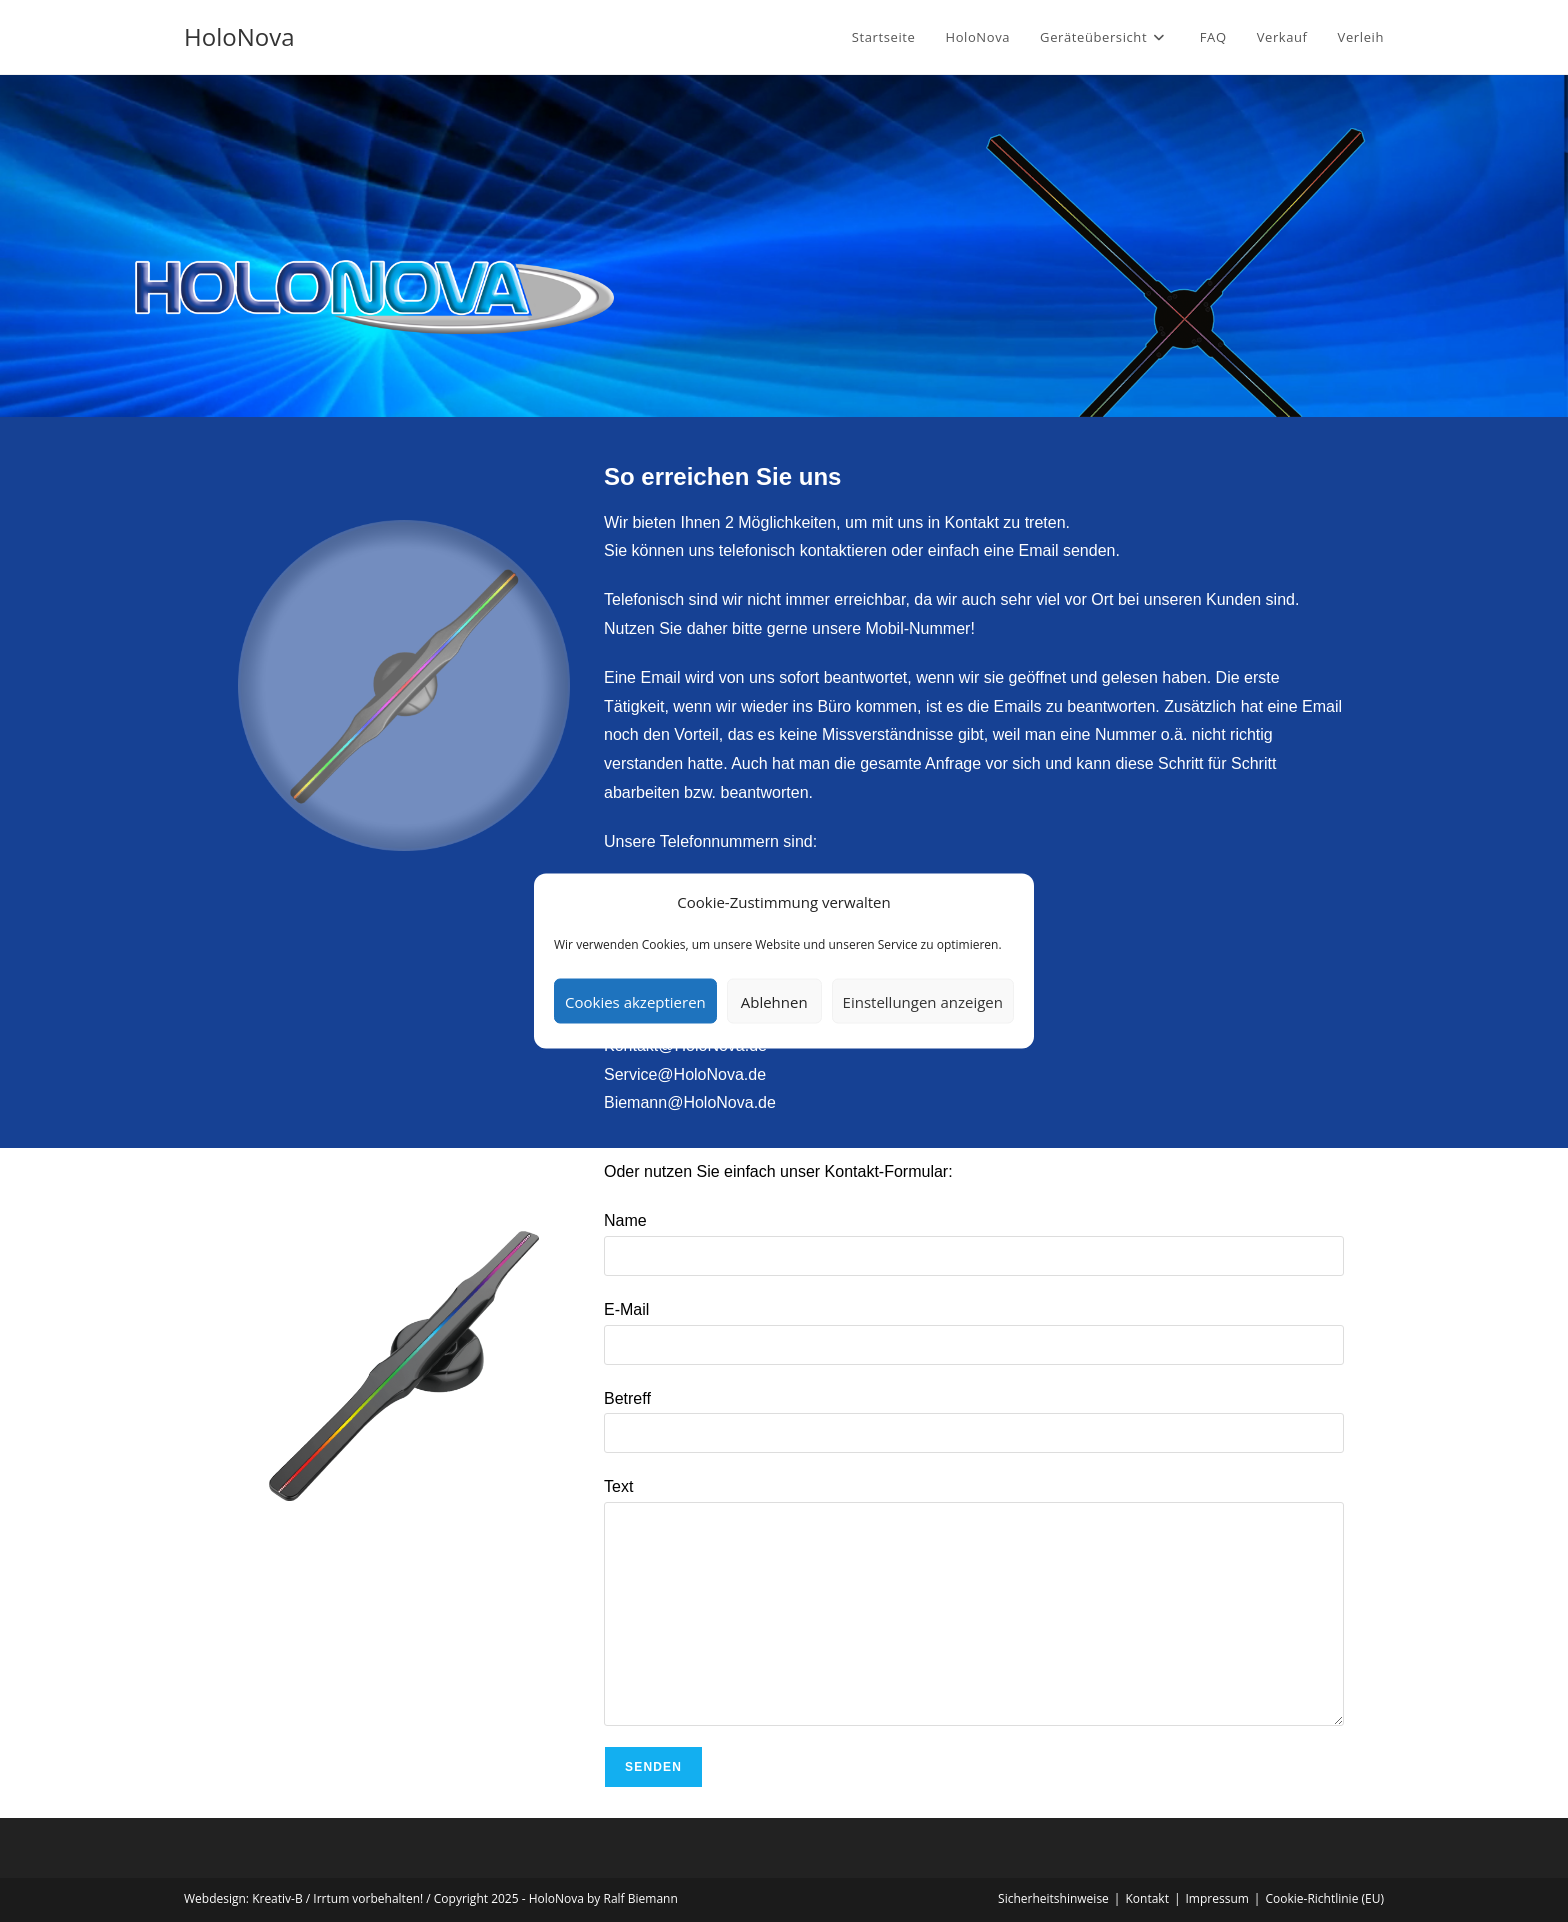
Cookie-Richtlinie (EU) (1324, 1898)
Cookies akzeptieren (635, 1001)
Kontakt (1146, 1898)
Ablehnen (774, 1001)
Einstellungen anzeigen (923, 1001)
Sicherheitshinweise (1053, 1898)
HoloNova (239, 36)
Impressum (1217, 1898)
